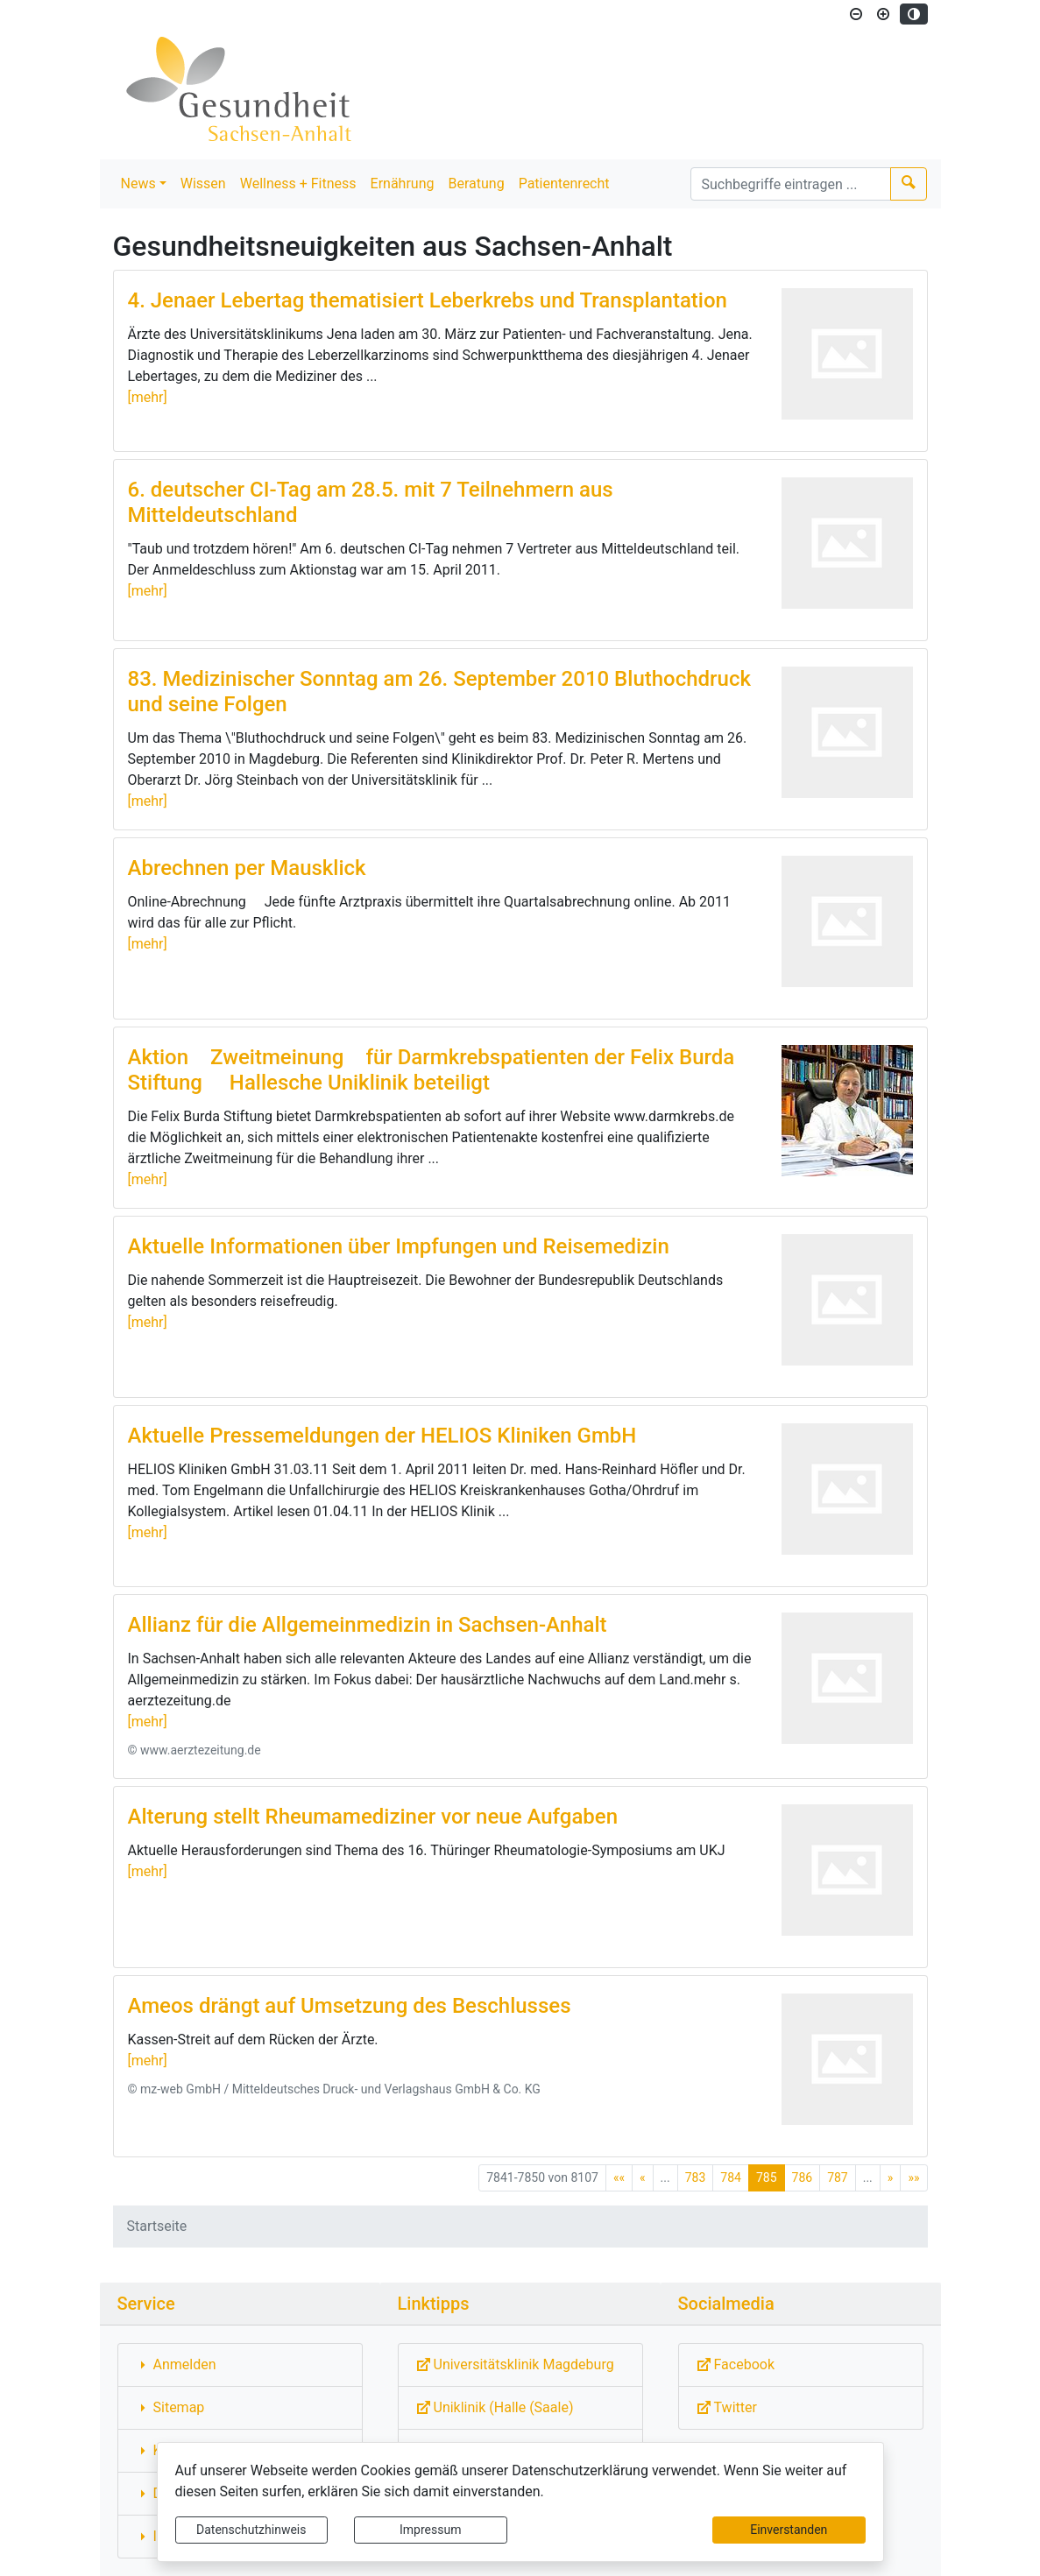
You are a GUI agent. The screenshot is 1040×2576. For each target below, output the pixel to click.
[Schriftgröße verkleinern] (856, 14)
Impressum (430, 2530)
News (138, 183)
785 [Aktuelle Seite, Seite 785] (766, 2177)
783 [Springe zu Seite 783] (695, 2177)
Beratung (477, 183)
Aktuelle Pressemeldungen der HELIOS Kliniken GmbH (382, 1435)
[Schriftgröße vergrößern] (883, 14)
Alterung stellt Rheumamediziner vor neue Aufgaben (373, 1816)
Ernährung (403, 183)
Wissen (203, 183)
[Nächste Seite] (891, 2177)
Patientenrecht (564, 183)
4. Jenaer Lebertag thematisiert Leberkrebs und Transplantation (427, 300)
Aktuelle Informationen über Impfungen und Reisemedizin (398, 1246)
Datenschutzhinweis (251, 2530)
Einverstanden (788, 2530)
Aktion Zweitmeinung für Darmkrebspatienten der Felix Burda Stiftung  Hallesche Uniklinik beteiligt (431, 1070)
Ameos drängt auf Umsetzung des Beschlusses (349, 2006)
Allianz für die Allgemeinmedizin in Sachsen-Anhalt (367, 1625)
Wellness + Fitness (298, 183)
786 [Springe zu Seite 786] (802, 2177)
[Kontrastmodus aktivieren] (914, 14)
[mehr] (147, 397)
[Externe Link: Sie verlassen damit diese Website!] (520, 2364)
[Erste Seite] (619, 2177)
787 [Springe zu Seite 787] (837, 2177)
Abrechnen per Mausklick (247, 868)
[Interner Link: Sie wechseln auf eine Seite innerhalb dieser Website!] (240, 2364)
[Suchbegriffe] (790, 184)
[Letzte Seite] (913, 2177)
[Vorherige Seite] (643, 2177)
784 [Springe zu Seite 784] (730, 2177)
